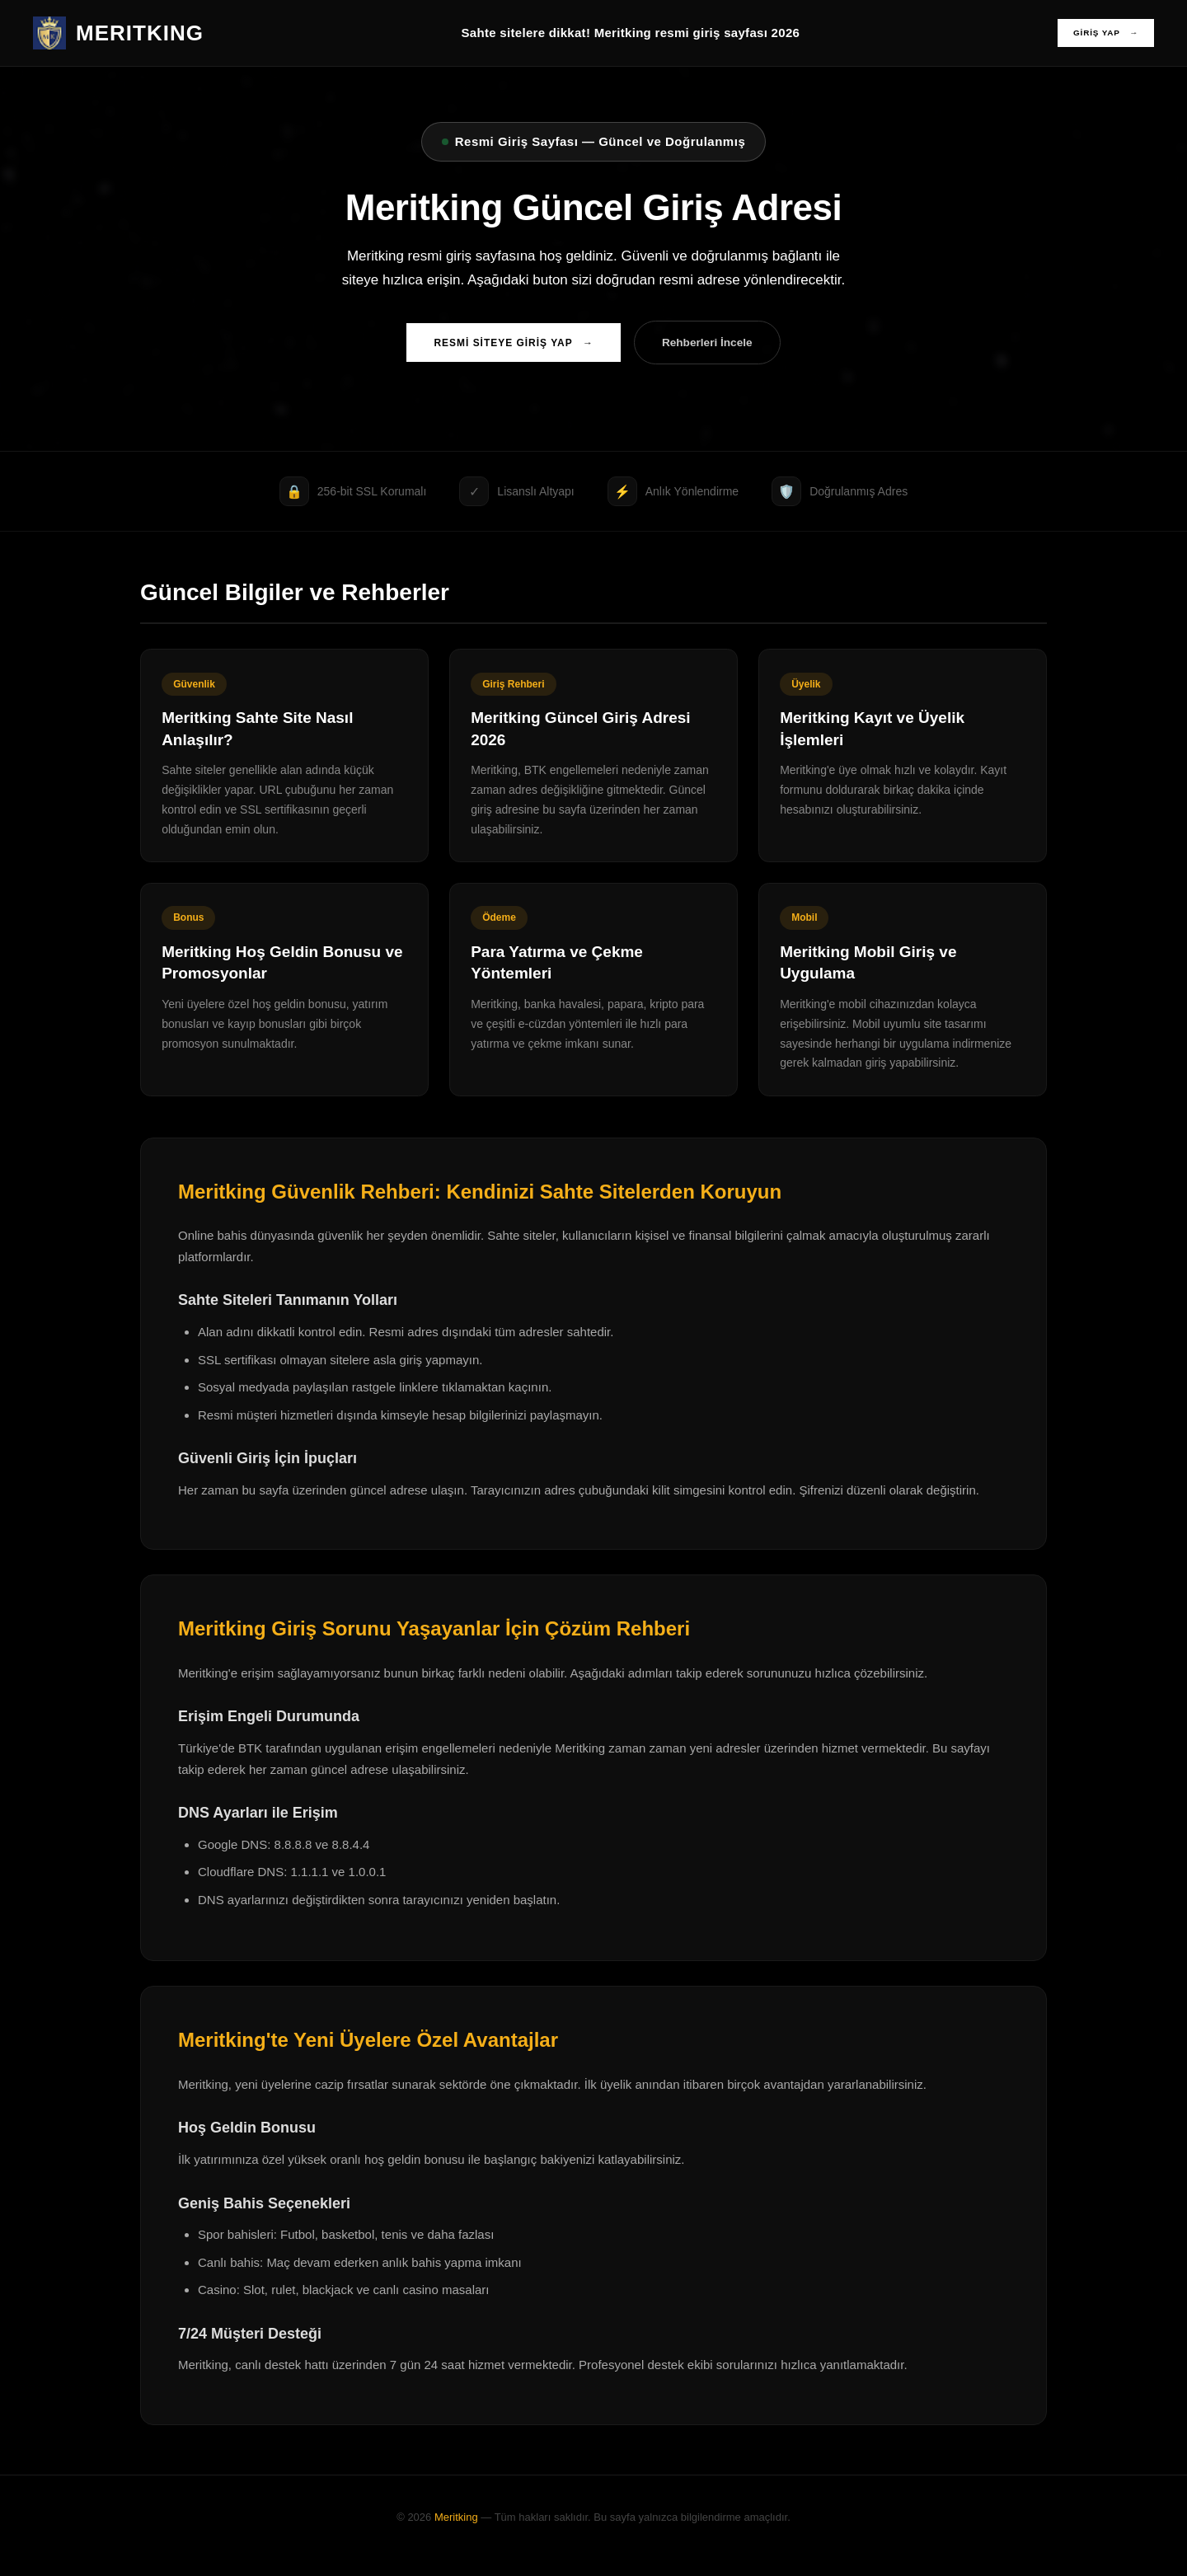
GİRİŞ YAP (1100, 33)
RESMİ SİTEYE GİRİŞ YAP (504, 345)
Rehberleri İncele (717, 345)
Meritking (456, 2533)
